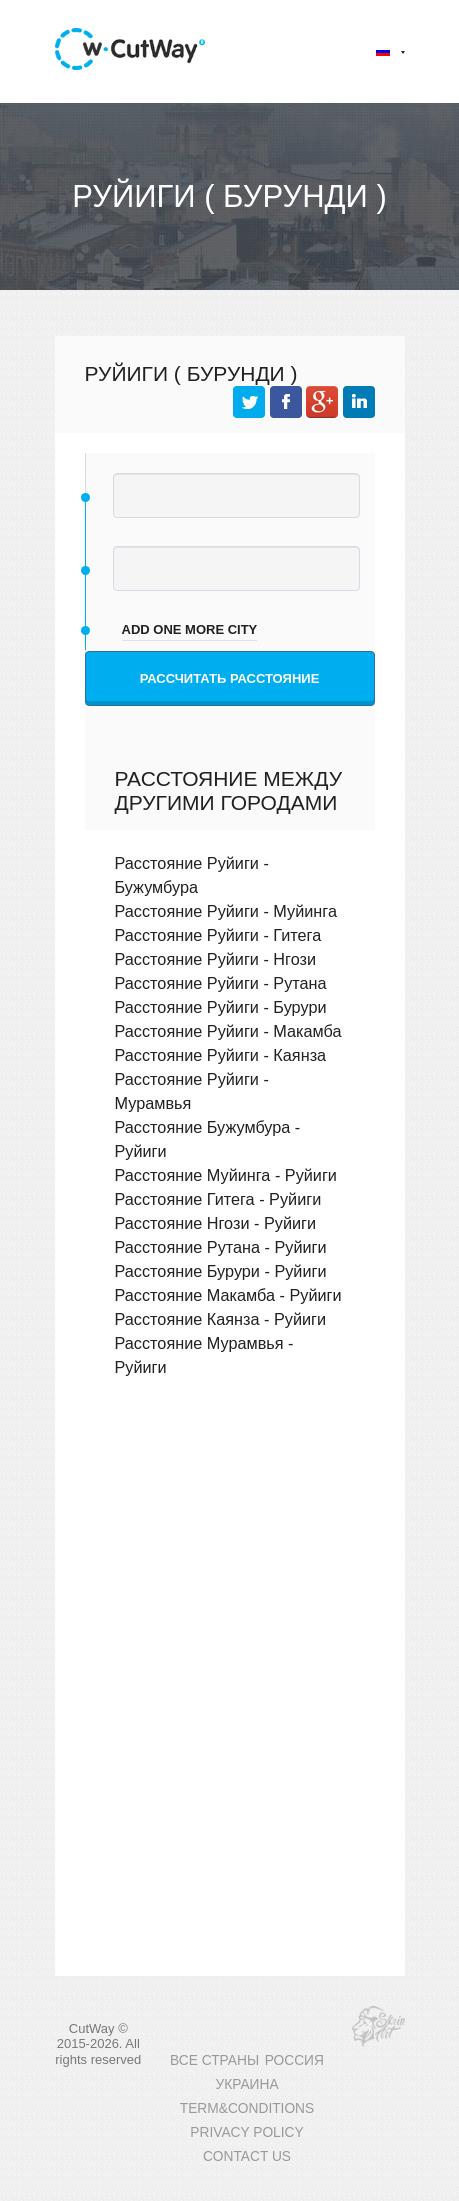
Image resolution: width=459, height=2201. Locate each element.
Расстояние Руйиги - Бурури (221, 1007)
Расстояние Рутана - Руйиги (221, 1247)
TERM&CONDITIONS (247, 2108)
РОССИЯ (294, 2060)
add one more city (190, 629)
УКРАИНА (246, 2084)
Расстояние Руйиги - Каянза (221, 1055)
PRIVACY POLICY (246, 2132)
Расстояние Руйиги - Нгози (216, 959)
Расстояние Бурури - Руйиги (221, 1271)
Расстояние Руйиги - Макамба (228, 1031)
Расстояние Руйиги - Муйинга (226, 911)
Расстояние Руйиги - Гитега (218, 935)
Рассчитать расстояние (230, 678)
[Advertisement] (230, 1552)
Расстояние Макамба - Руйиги (228, 1295)
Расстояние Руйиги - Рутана (221, 983)
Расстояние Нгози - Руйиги (216, 1223)
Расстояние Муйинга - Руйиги (226, 1175)
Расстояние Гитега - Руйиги (218, 1199)
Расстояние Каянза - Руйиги (221, 1319)
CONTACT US (247, 2156)
